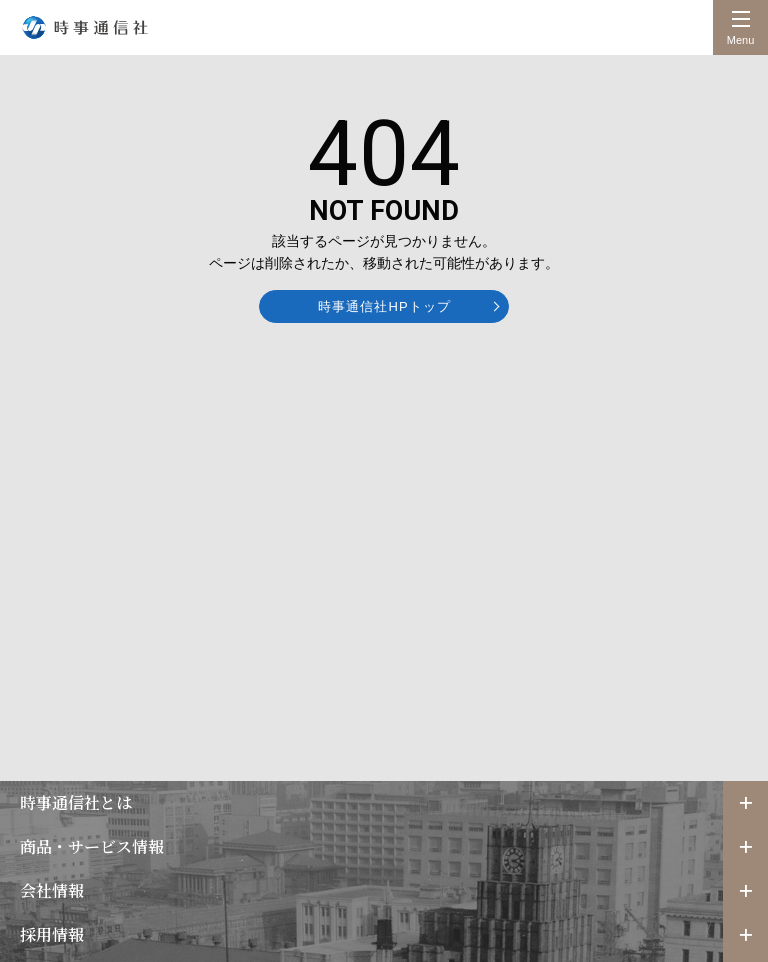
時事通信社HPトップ (384, 306)
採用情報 (52, 934)
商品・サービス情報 (92, 846)
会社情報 (52, 890)
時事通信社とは (76, 802)
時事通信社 (85, 27)
